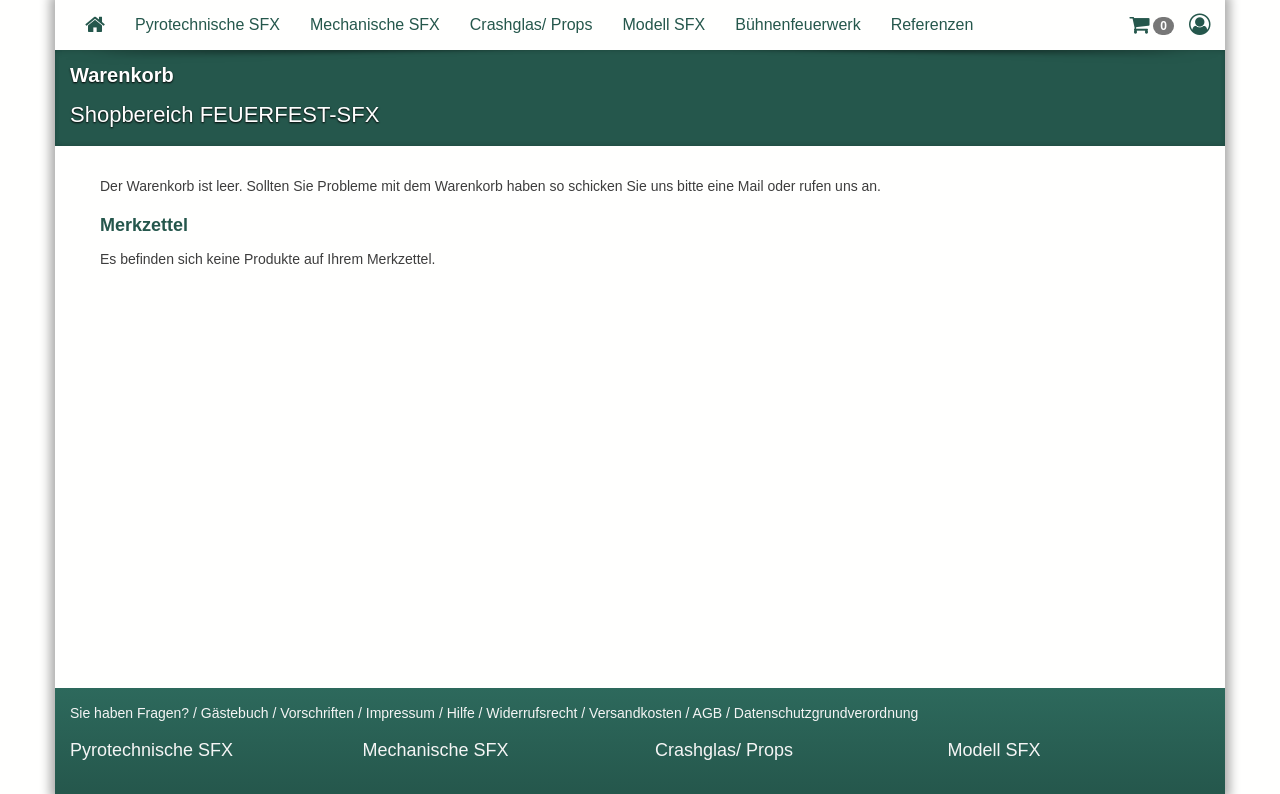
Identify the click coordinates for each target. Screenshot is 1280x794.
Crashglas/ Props (531, 24)
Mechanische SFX (375, 24)
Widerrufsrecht (531, 713)
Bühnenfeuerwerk (797, 24)
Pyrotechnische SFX (207, 24)
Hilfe (461, 713)
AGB (708, 713)
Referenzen (932, 24)
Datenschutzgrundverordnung (826, 713)
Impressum (400, 713)
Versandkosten (635, 713)
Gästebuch (235, 713)
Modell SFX (664, 24)
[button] (1151, 25)
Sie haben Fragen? (129, 713)
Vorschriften (317, 713)
